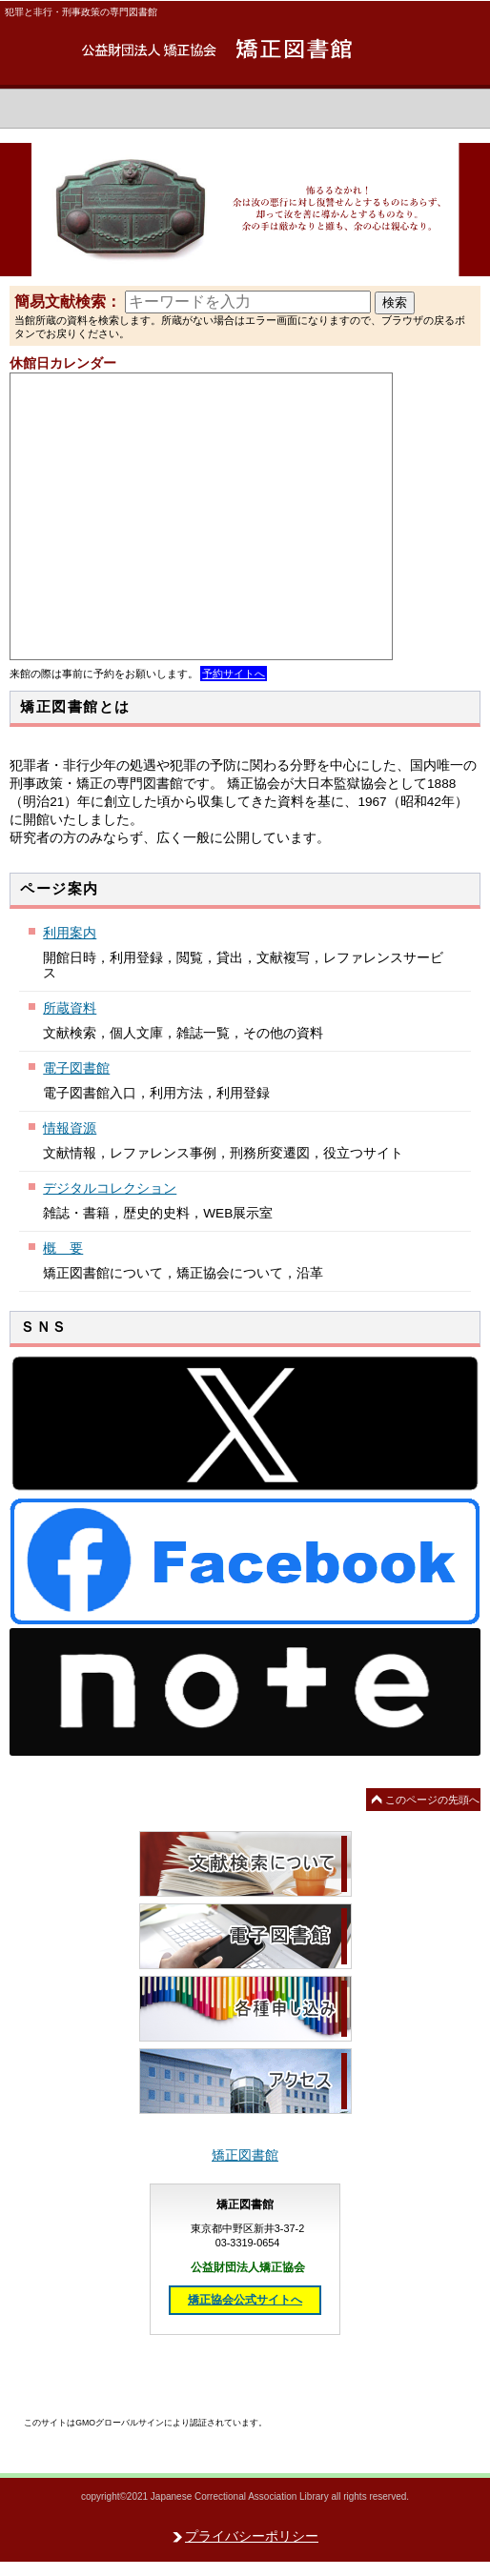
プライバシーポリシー (251, 2536)
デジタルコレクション (109, 1188)
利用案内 (69, 933)
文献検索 (245, 1864)
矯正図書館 (245, 49)
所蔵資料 (69, 1008)
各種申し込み (245, 2009)
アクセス (245, 2081)
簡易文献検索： (67, 301)
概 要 (63, 1248)
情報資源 (69, 1128)
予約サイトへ (233, 673)
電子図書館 (76, 1068)
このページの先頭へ (432, 1799)
